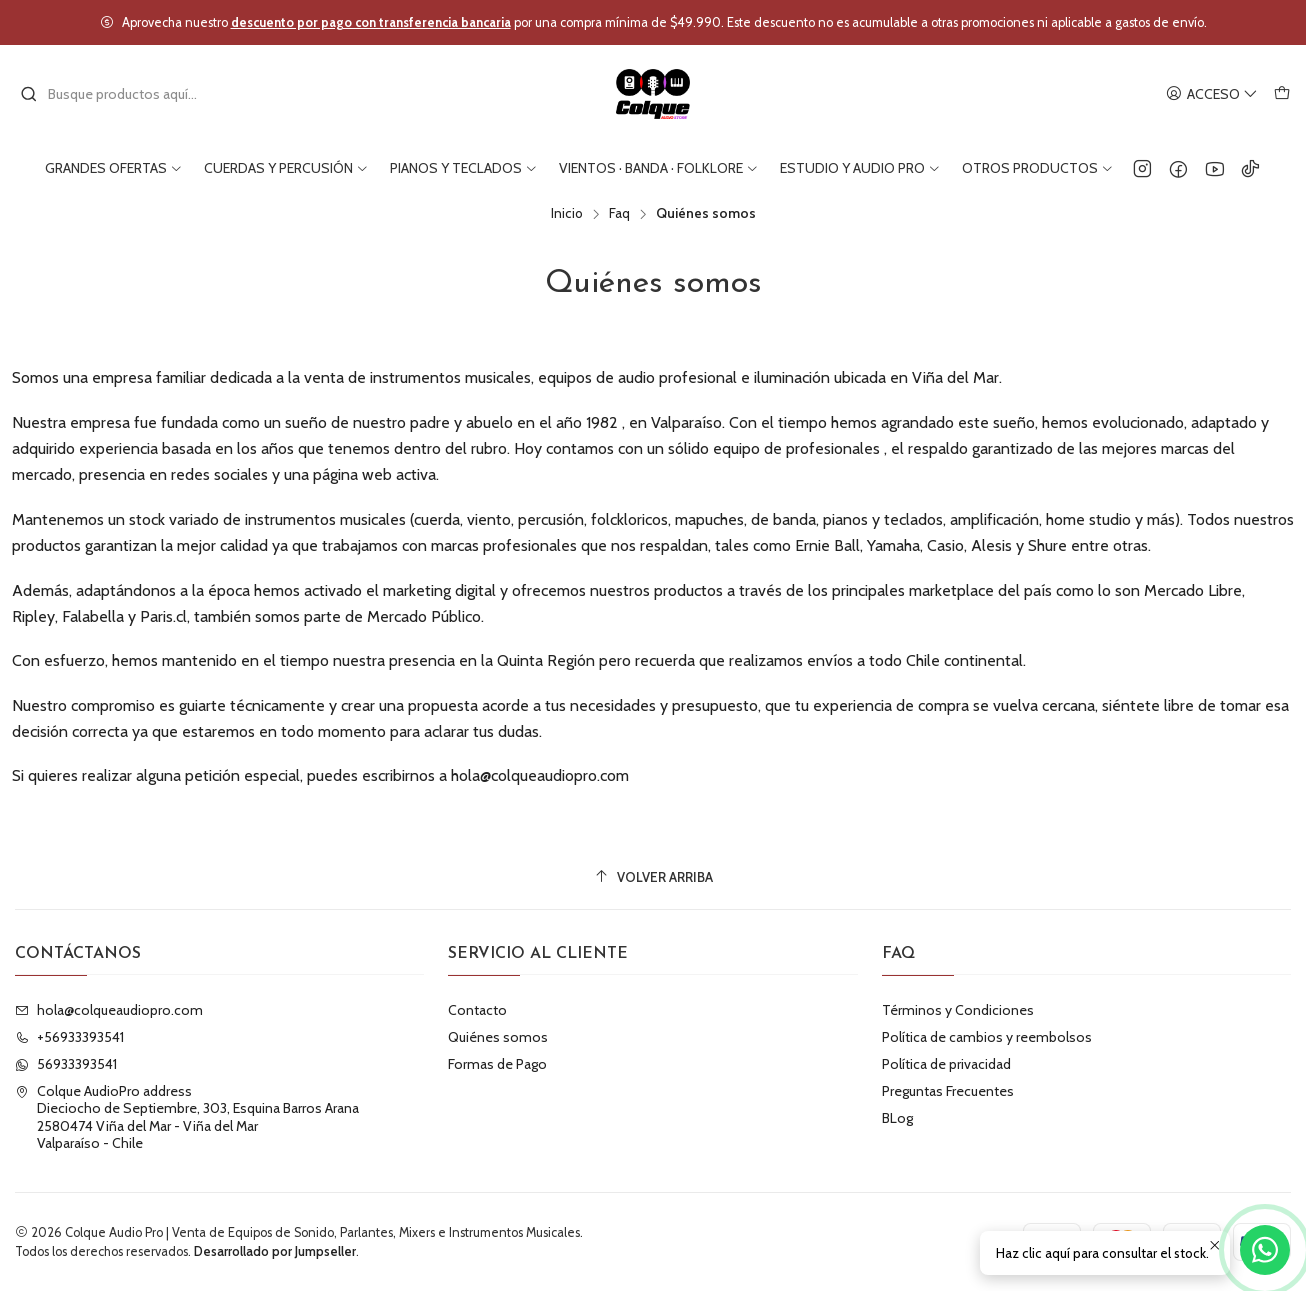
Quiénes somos (498, 1037)
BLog (897, 1118)
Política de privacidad (946, 1064)
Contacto (477, 1010)
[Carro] (1282, 94)
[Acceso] (1212, 94)
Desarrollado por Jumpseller (275, 1251)
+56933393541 (69, 1037)
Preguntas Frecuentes (948, 1091)
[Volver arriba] (653, 877)
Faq (619, 214)
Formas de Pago (497, 1064)
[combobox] (122, 94)
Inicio (567, 214)
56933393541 (66, 1064)
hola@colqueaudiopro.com (109, 1010)
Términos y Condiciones (958, 1010)
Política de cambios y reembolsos (987, 1037)
